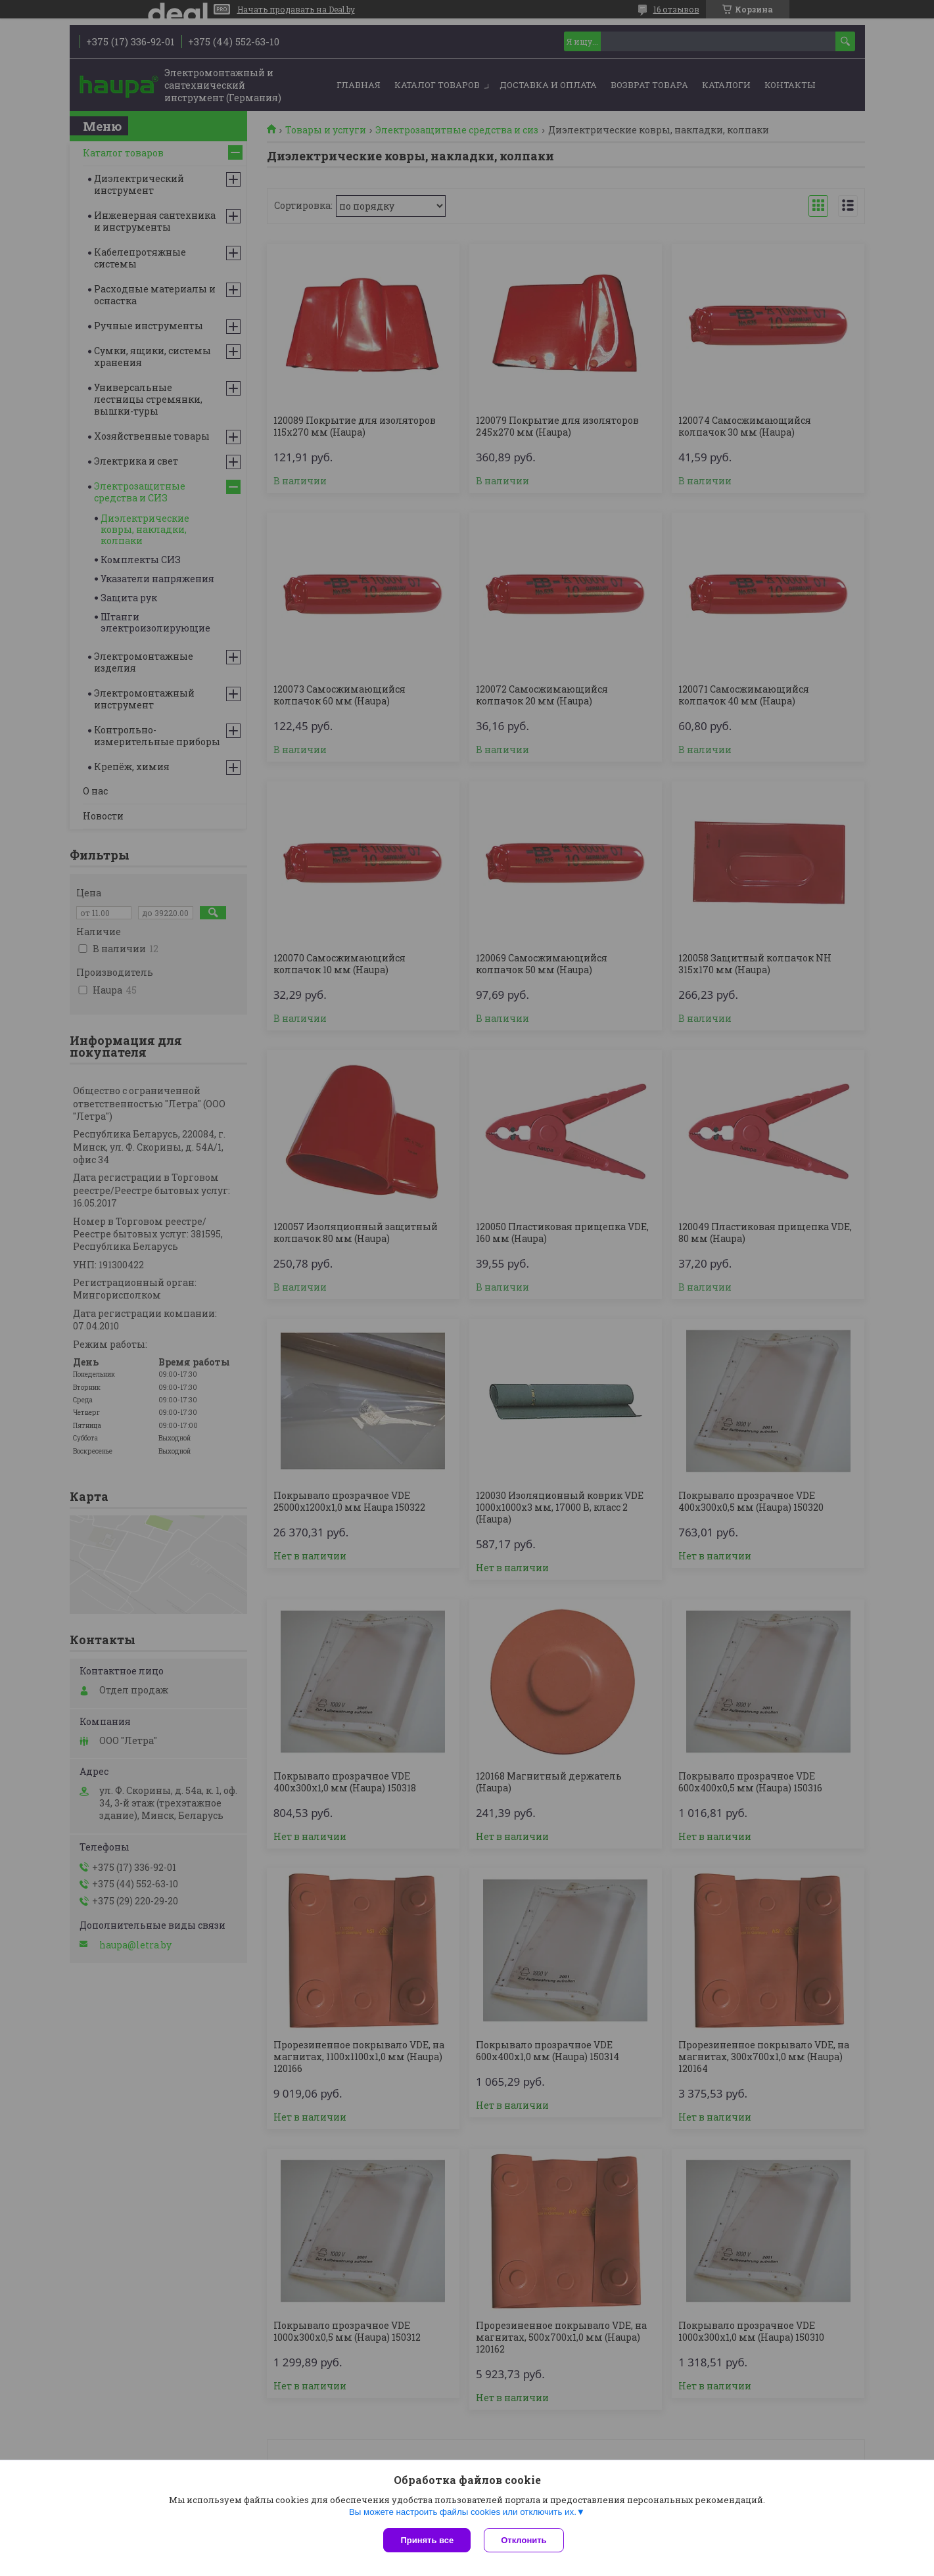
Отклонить (523, 2540)
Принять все (427, 2540)
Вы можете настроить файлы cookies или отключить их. (462, 2512)
